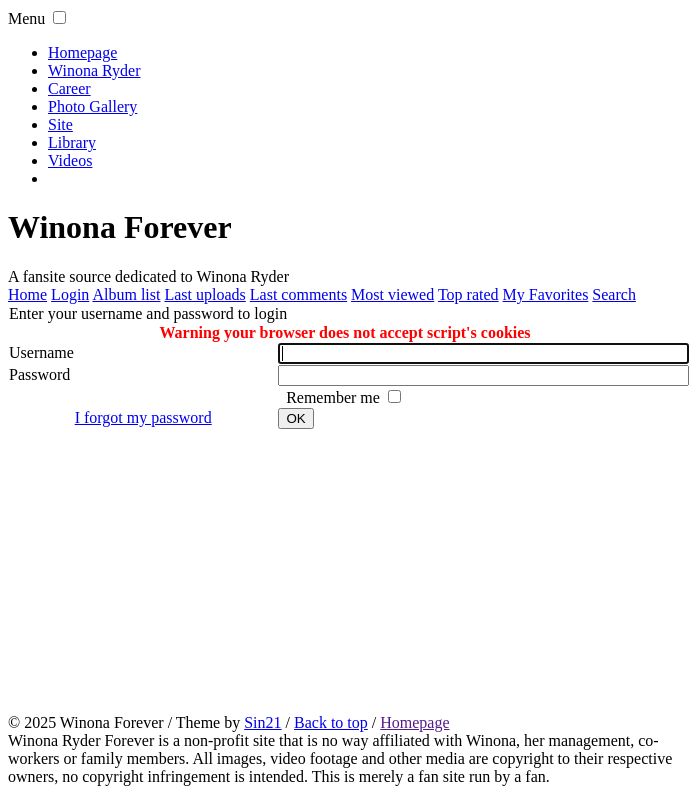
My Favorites (546, 294)
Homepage (82, 52)
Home (27, 294)
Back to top (331, 722)
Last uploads (204, 294)
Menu (26, 18)
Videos (70, 160)
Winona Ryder (94, 70)
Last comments (298, 294)
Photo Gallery (92, 106)
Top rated (468, 294)
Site (60, 124)
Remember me (335, 397)
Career (69, 88)
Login (70, 294)
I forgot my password (143, 417)
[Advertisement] (349, 570)
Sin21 (262, 722)
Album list (126, 294)
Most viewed (392, 294)
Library (72, 142)
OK (295, 418)
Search (614, 294)
